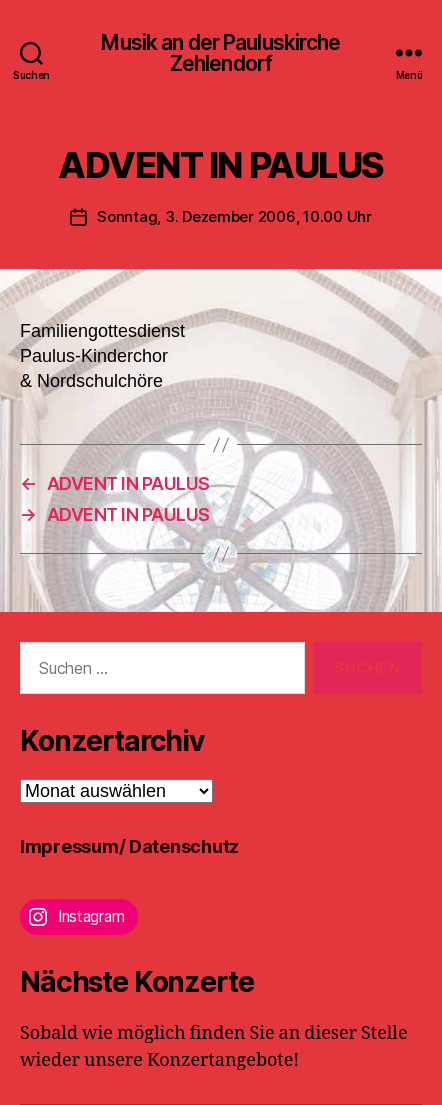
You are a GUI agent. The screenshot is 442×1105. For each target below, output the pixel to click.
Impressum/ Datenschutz (129, 846)
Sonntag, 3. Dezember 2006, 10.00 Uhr (234, 216)
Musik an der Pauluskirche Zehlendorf (220, 53)
